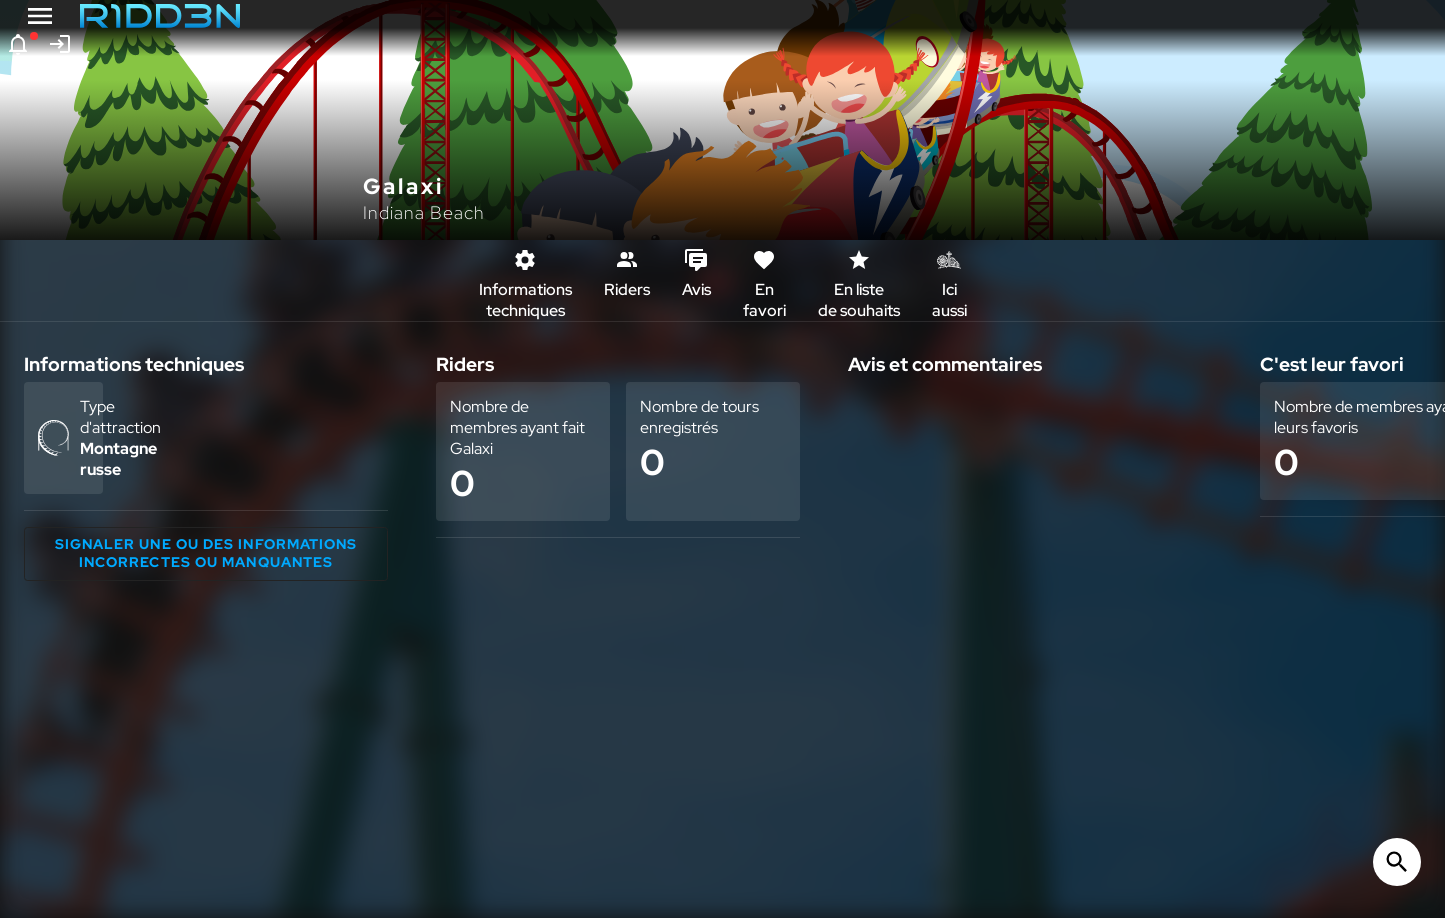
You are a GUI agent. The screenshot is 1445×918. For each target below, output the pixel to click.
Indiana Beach (424, 212)
